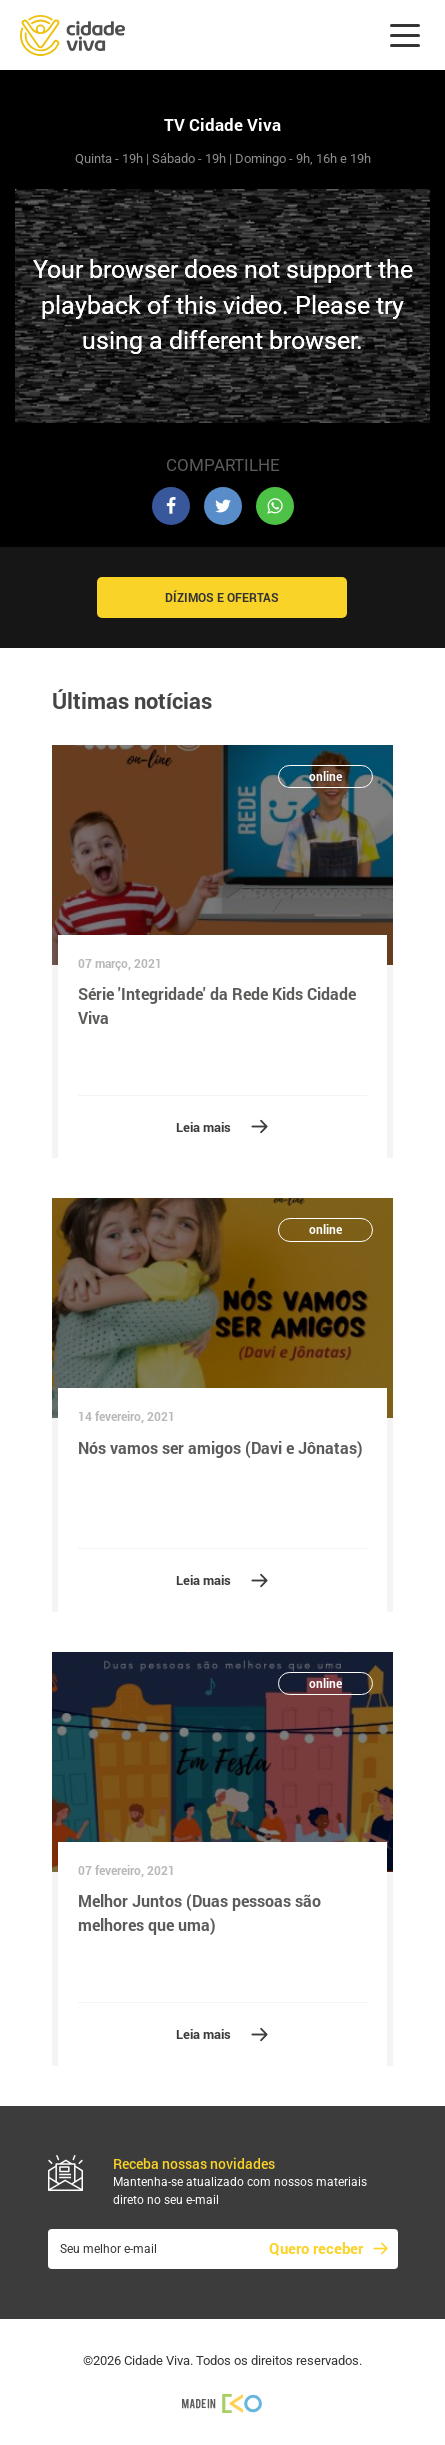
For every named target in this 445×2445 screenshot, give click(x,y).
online (325, 776)
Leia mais (203, 1127)
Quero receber (316, 2248)
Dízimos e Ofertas (222, 597)
